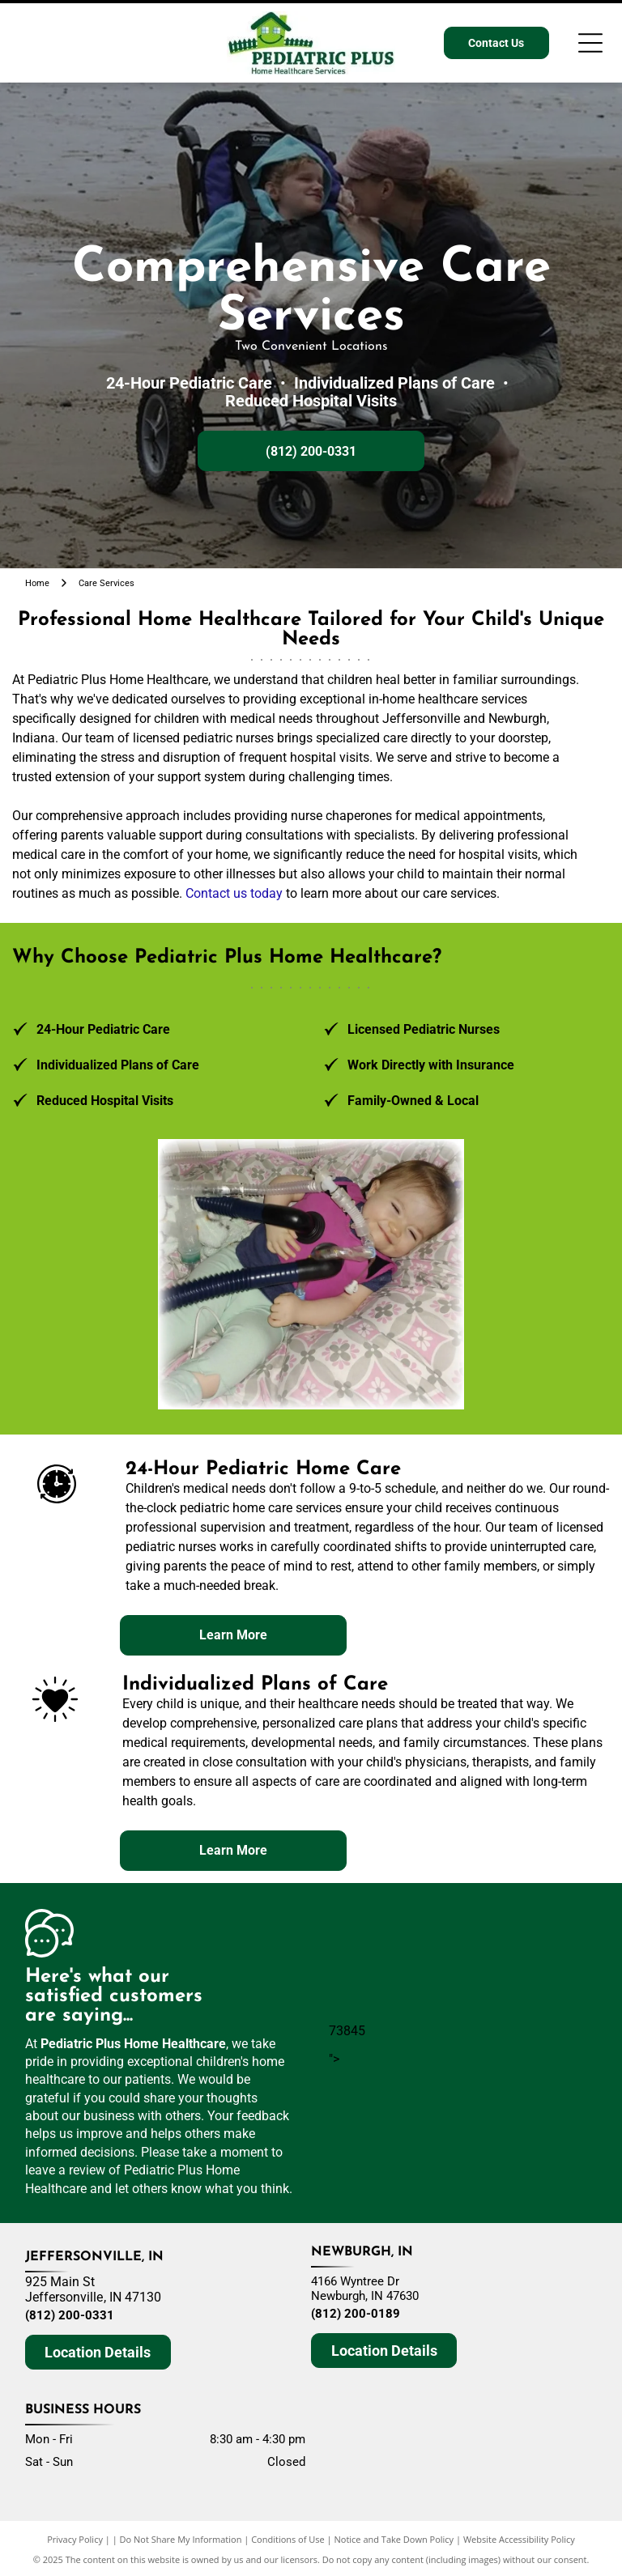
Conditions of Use (288, 2539)
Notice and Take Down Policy (394, 2539)
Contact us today (234, 893)
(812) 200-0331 (69, 2315)
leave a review (65, 2170)
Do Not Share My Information (181, 2539)
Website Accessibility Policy (519, 2539)
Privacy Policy (75, 2539)
